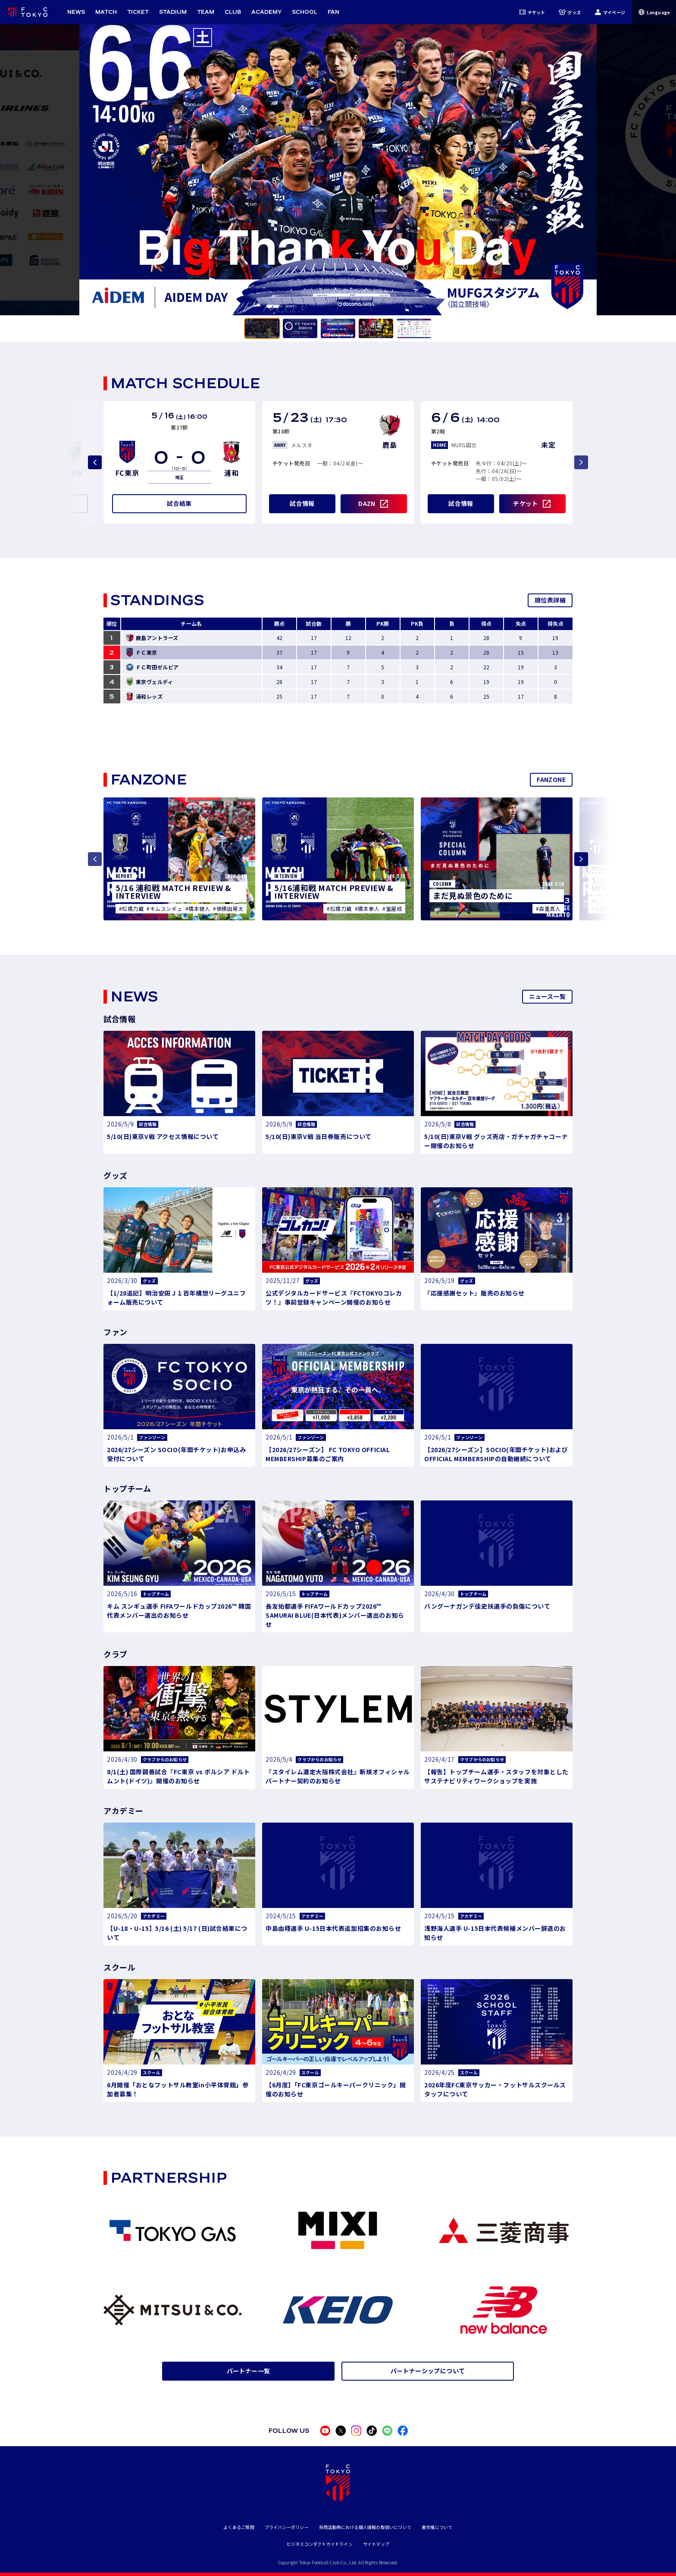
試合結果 (179, 503)
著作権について (437, 2527)
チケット (532, 12)
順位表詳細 (550, 600)
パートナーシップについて (428, 2370)
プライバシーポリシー (287, 2527)
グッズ (570, 12)
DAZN (367, 503)
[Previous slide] (95, 462)
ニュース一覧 (547, 996)
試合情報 (302, 503)
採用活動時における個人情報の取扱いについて (365, 2527)
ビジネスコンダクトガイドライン (320, 2544)
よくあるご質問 (238, 2527)
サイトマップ (376, 2544)
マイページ (610, 12)
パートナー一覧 (248, 2370)
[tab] (262, 328)
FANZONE (551, 779)
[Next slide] (581, 859)
